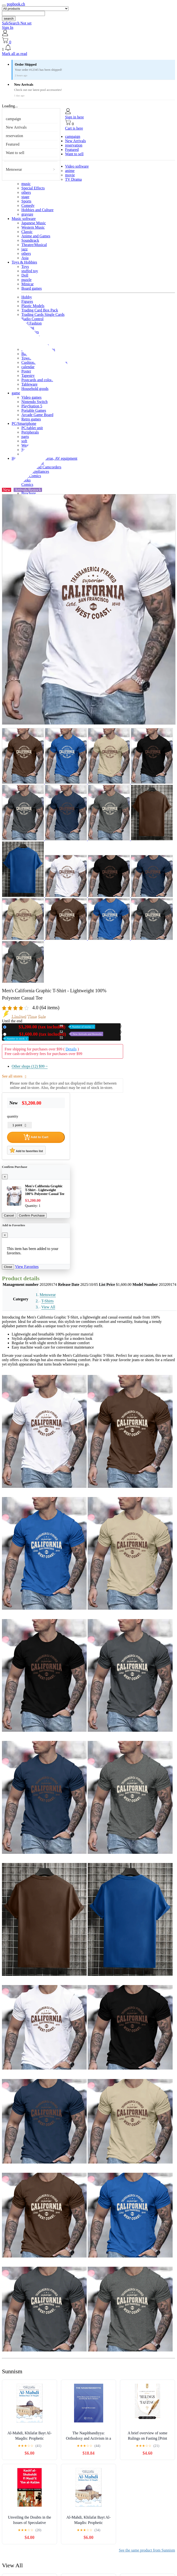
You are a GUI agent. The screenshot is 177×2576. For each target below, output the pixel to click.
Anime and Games (35, 236)
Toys (25, 266)
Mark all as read (14, 54)
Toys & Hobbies (24, 262)
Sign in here (74, 117)
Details (71, 1049)
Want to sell (15, 153)
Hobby (26, 297)
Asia (24, 258)
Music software (24, 219)
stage (25, 197)
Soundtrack (30, 240)
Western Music (33, 227)
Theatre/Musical (34, 245)
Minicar (27, 284)
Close (8, 1267)
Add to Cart (36, 1137)
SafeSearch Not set (17, 23)
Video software (77, 166)
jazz (24, 249)
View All (48, 1307)
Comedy (27, 205)
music (26, 184)
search (9, 18)
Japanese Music (33, 223)
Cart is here (74, 128)
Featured (12, 144)
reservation (14, 136)
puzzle (26, 280)
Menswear (14, 169)
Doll (24, 275)
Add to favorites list (26, 1150)
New (51, 1027)
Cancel (9, 1215)
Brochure (28, 493)
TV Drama (73, 179)
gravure (27, 214)
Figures (27, 301)
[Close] (5, 1176)
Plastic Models (32, 306)
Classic (27, 232)
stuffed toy (29, 271)
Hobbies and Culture (37, 210)
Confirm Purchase (32, 1215)
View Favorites (27, 1267)
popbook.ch (16, 4)
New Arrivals (16, 127)
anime (70, 171)
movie (70, 175)
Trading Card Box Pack (39, 310)
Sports (26, 201)
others (26, 192)
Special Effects (33, 188)
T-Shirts (47, 1301)
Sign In (7, 27)
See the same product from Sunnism (147, 2550)
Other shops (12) (30, 1066)
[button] (88, 48)
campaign (13, 119)
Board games (31, 288)
